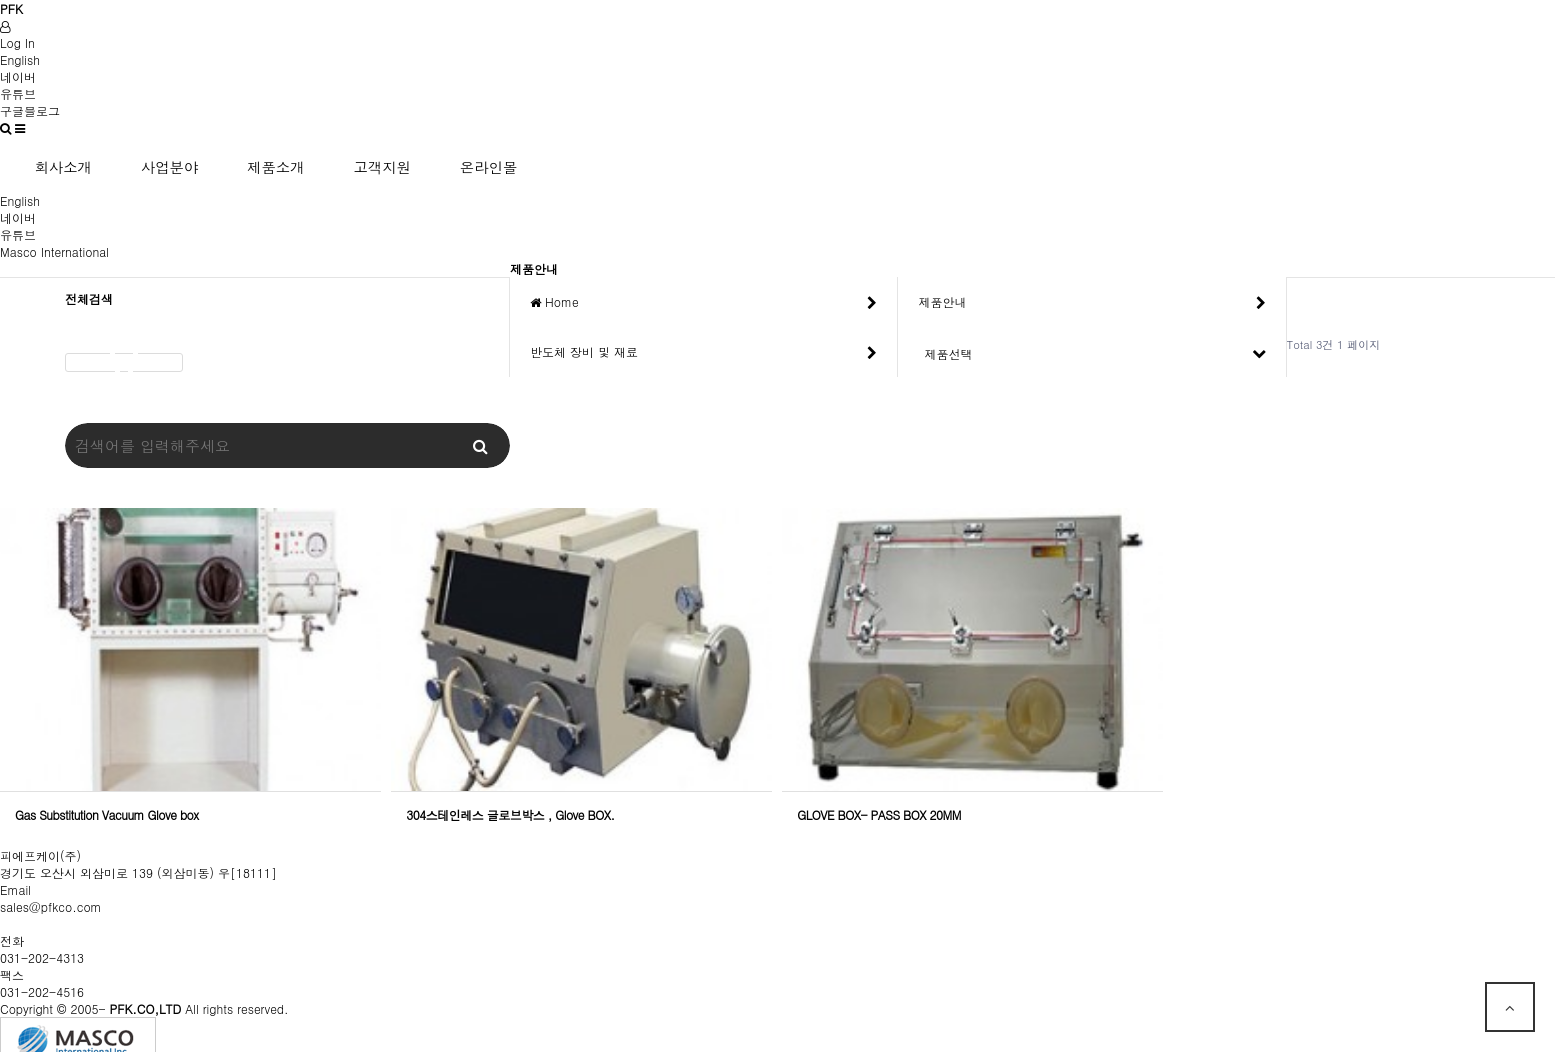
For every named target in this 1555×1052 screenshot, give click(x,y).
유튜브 (18, 93)
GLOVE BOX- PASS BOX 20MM (879, 815)
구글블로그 (30, 110)
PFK (11, 8)
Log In (17, 42)
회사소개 (63, 167)
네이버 (18, 76)
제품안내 (1091, 302)
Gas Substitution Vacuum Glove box (107, 815)
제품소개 (276, 167)
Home (703, 302)
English (20, 59)
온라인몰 (489, 167)
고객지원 (382, 167)
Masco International (54, 251)
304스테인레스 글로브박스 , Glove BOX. (510, 815)
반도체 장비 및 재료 (703, 352)
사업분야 (170, 167)
